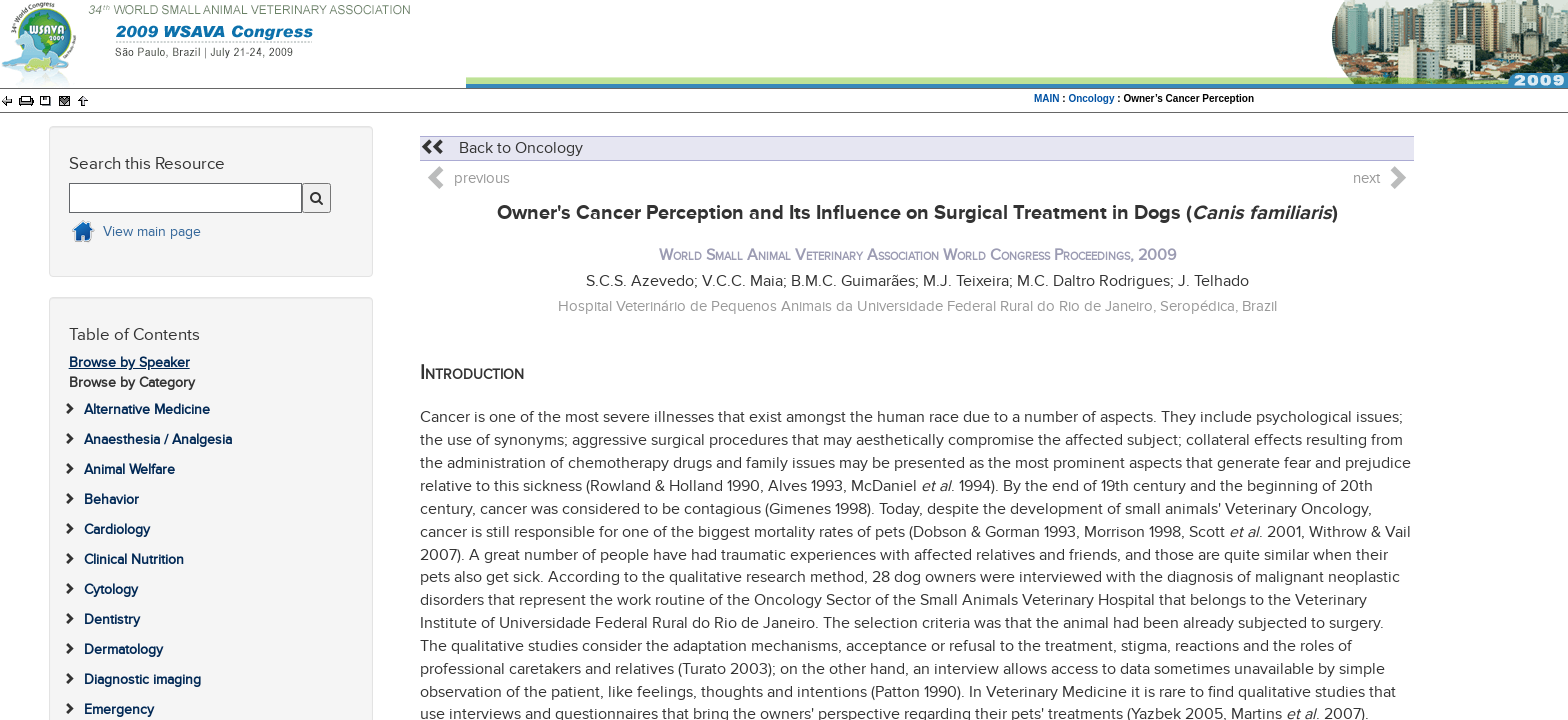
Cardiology (117, 529)
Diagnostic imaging (142, 679)
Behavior (111, 499)
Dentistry (112, 619)
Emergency (119, 709)
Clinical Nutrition (134, 559)
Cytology (111, 589)
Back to (501, 148)
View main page (152, 231)
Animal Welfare (129, 469)
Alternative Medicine (147, 409)
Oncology (1091, 98)
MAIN (1047, 98)
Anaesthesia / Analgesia (158, 439)
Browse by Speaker (129, 362)
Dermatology (123, 649)
